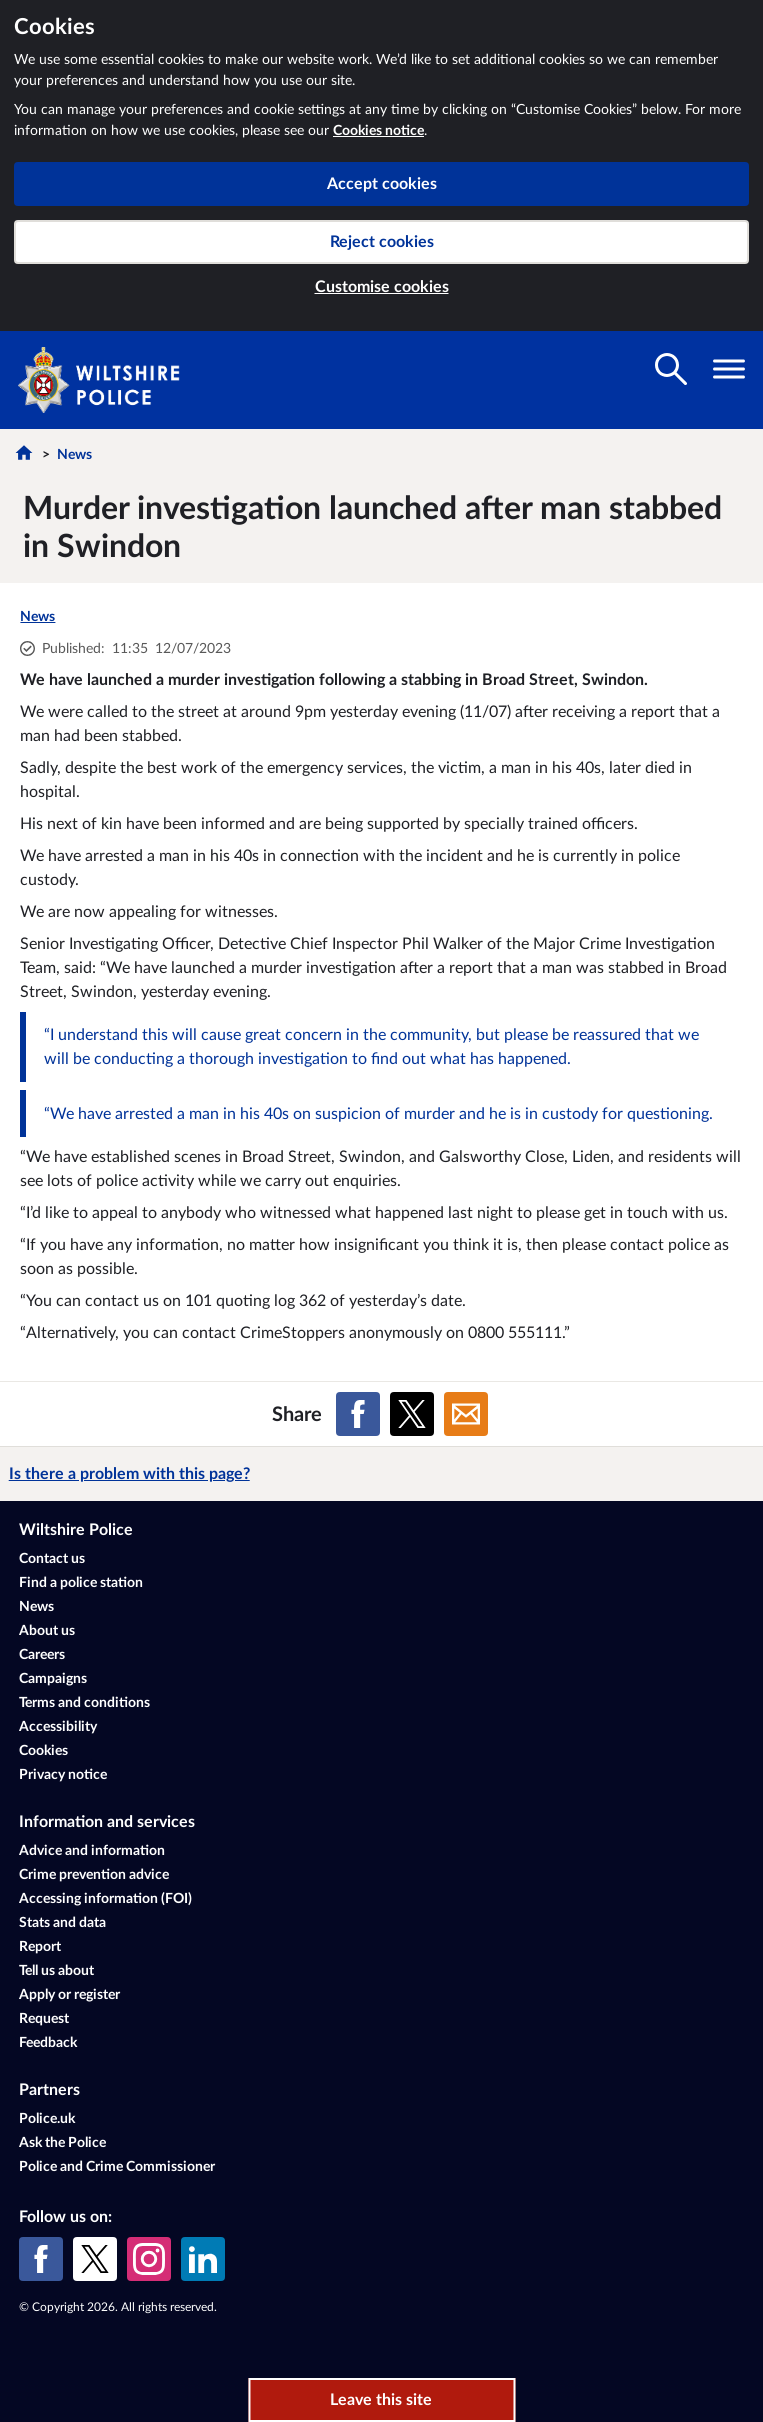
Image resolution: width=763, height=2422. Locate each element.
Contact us (52, 1559)
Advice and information (92, 1851)
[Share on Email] (466, 1414)
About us (47, 1631)
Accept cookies (382, 184)
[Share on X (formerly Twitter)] (412, 1414)
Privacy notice (63, 1775)
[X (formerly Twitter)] (95, 2259)
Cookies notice (378, 131)
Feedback (48, 2043)
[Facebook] (41, 2259)
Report (40, 1947)
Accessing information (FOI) (105, 1899)
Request (44, 2019)
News (74, 455)
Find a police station (81, 1583)
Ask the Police (62, 2143)
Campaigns (53, 1679)
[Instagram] (149, 2259)
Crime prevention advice (94, 1875)
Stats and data (62, 1923)
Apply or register (69, 1995)
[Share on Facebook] (358, 1414)
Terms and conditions (84, 1703)
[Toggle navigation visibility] (729, 369)
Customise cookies (382, 287)
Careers (42, 1655)
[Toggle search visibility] (671, 369)
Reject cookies (382, 242)
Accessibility (58, 1727)
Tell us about (56, 1971)
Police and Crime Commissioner (117, 2167)
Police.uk (47, 2119)
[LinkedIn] (203, 2259)
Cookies (43, 1751)
